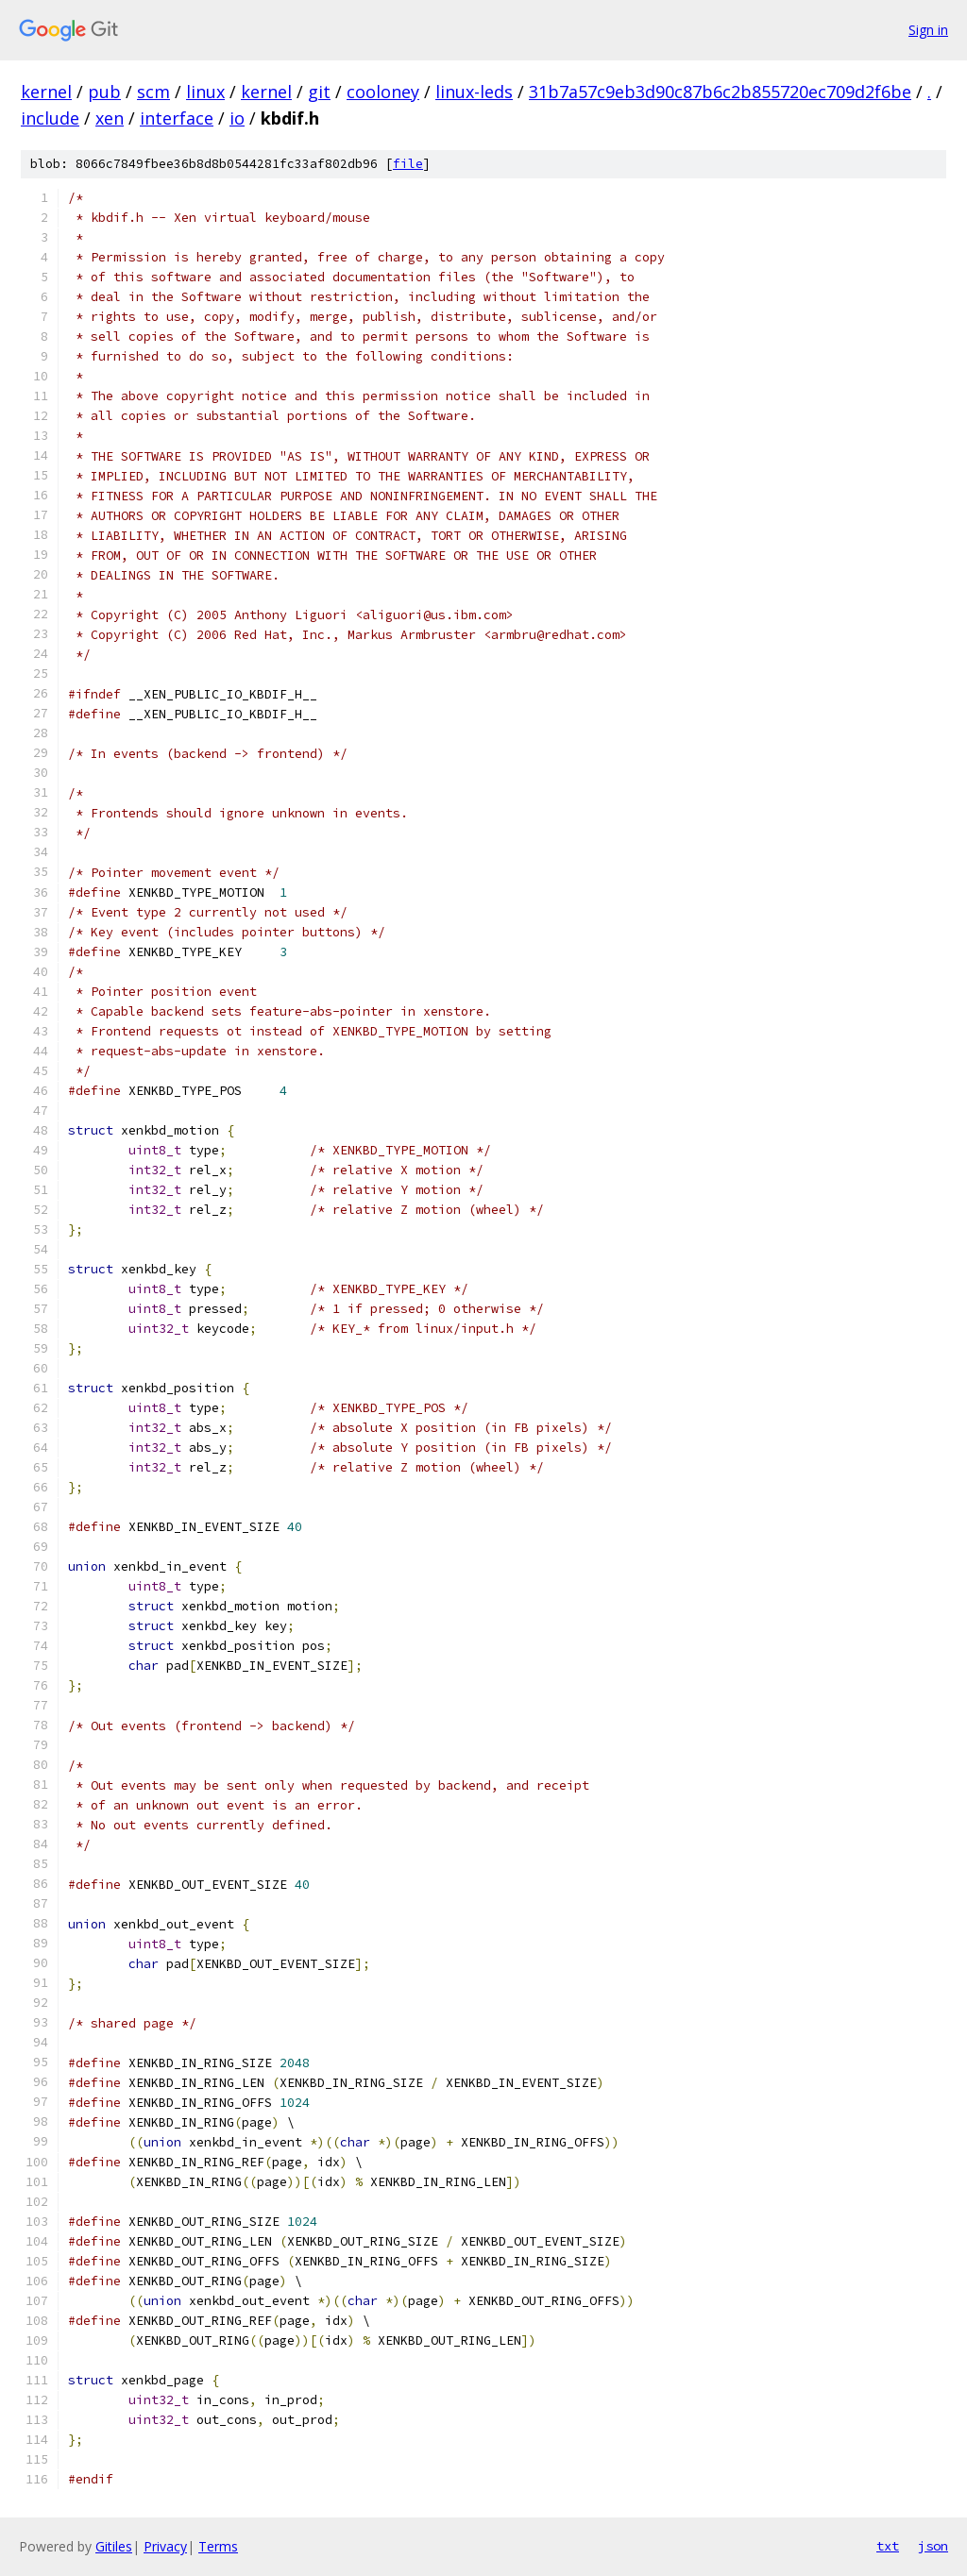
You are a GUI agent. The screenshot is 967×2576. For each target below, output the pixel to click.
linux (205, 91)
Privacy (165, 2546)
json (933, 2545)
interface (176, 118)
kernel (46, 91)
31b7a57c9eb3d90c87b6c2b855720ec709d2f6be (720, 91)
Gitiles (113, 2546)
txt (887, 2545)
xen (109, 118)
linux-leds (474, 91)
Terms (218, 2546)
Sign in (928, 30)
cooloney (383, 91)
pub (104, 91)
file (408, 164)
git (319, 91)
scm (153, 91)
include (50, 118)
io (237, 118)
